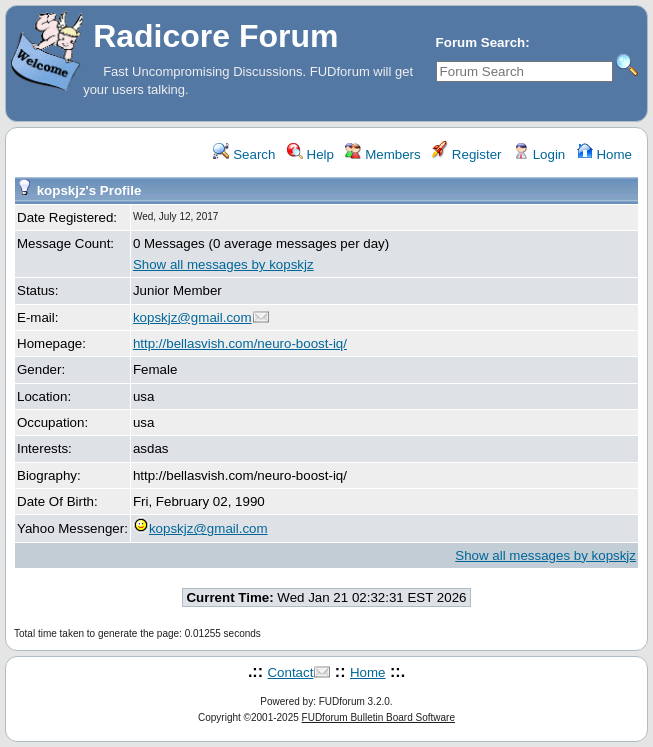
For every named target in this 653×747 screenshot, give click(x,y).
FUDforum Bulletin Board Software (378, 717)
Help (310, 154)
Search (244, 154)
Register (466, 154)
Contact (290, 672)
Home (604, 154)
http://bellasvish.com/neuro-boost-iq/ (240, 343)
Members (382, 154)
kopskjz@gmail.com (192, 317)
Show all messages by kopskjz (223, 264)
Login (539, 154)
